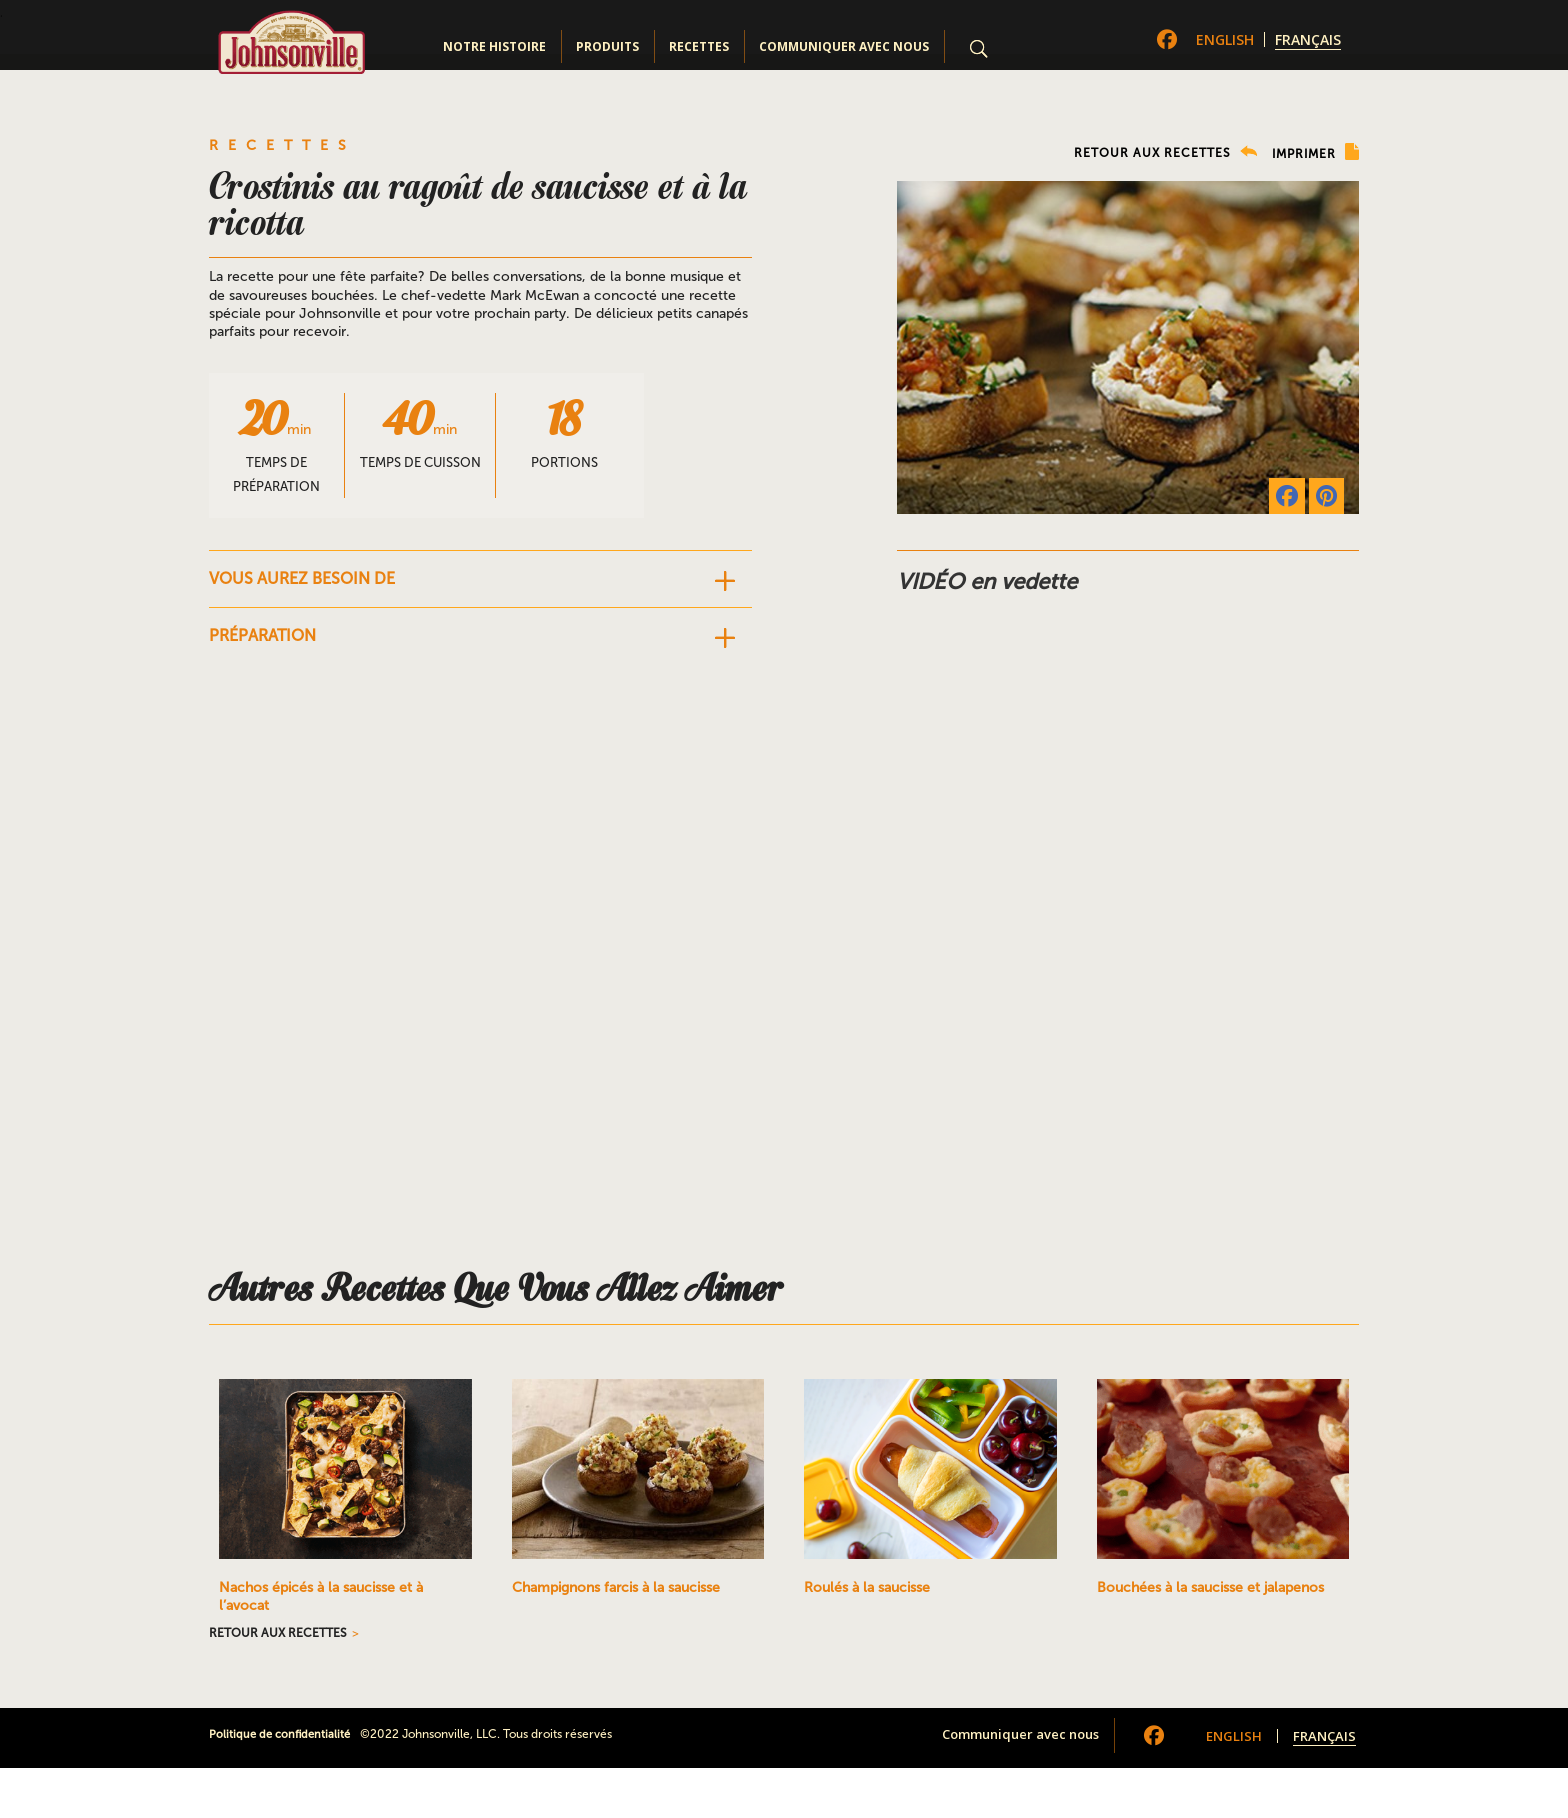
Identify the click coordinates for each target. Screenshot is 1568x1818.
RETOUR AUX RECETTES (1165, 152)
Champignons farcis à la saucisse (616, 1587)
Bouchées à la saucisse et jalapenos (1210, 1587)
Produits (607, 46)
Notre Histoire (494, 46)
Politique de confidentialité (279, 1734)
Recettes (699, 46)
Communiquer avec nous (844, 46)
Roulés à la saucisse (867, 1587)
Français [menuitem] (1308, 39)
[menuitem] (1225, 39)
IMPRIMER (1315, 152)
